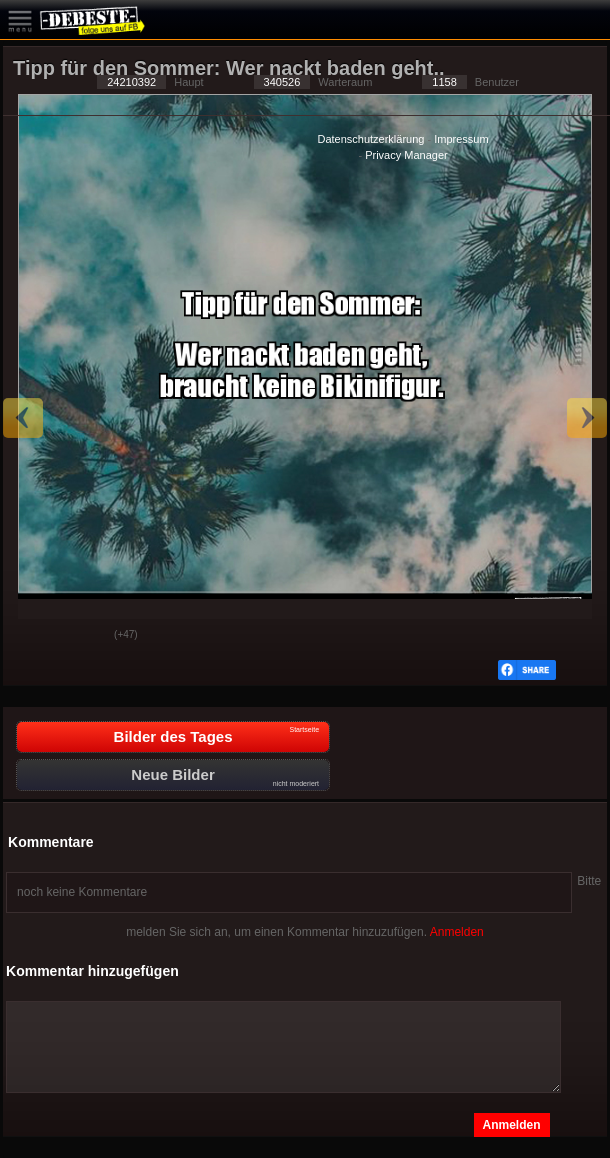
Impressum (461, 139)
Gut (34, 636)
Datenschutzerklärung (370, 139)
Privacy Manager (406, 155)
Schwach (84, 636)
